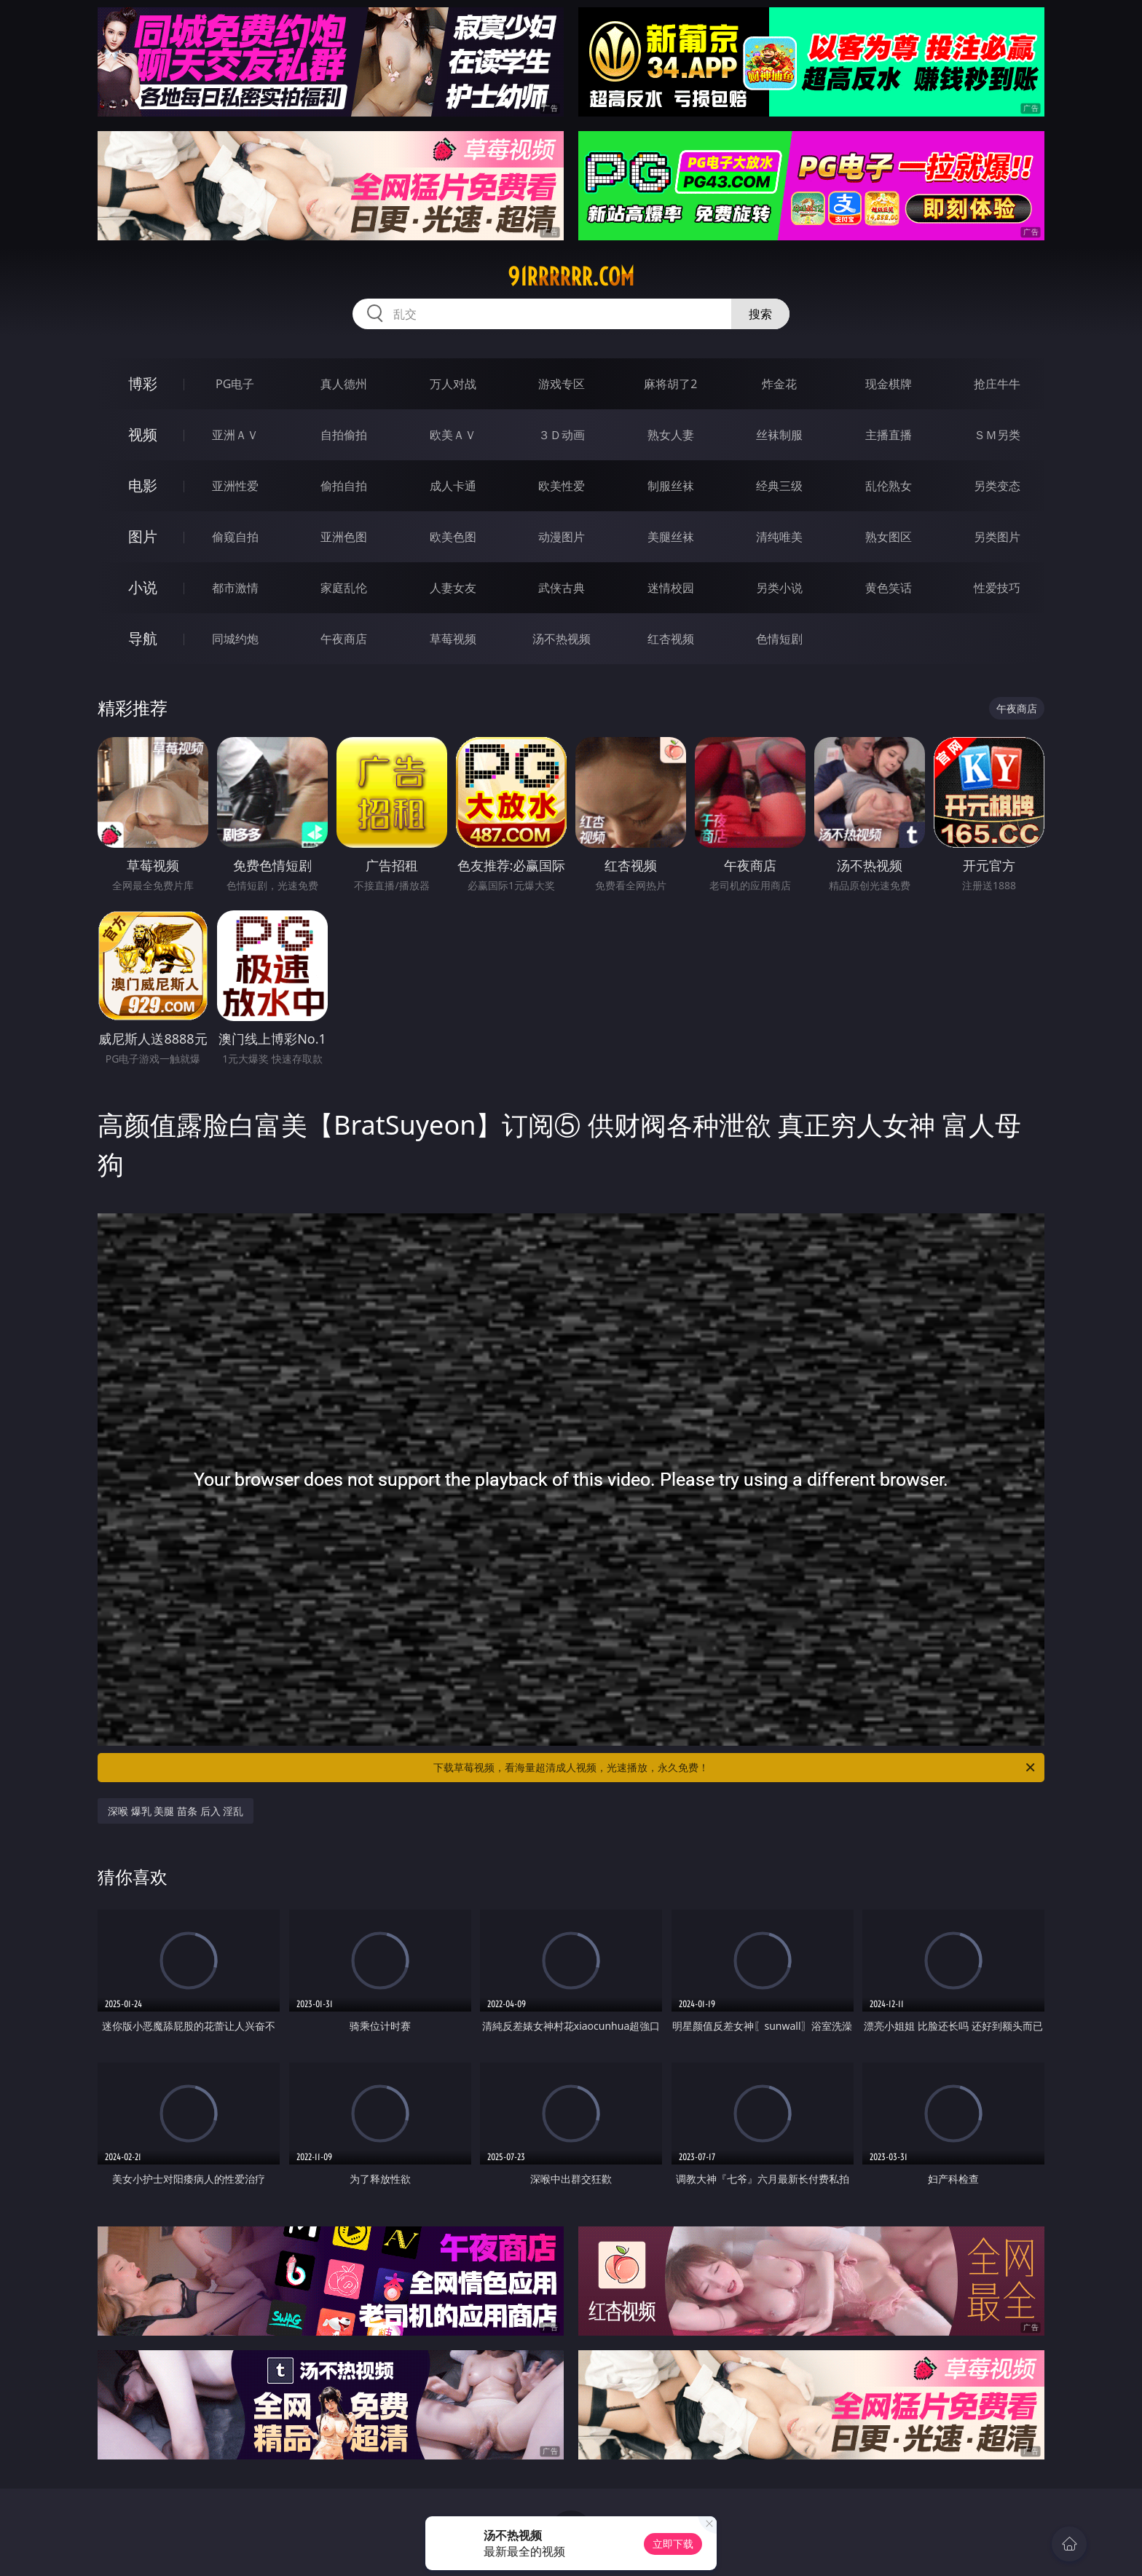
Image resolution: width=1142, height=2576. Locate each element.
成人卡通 (453, 486)
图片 (142, 536)
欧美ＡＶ (453, 435)
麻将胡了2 (670, 384)
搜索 (760, 314)
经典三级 (779, 486)
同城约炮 (235, 639)
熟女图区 (888, 537)
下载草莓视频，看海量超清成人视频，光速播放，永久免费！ (735, 1767)
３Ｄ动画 (561, 435)
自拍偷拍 (343, 435)
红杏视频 (670, 639)
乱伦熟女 (888, 486)
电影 (142, 485)
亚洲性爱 (235, 486)
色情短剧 (779, 639)
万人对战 (453, 384)
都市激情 (235, 588)
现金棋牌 (888, 384)
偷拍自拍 (343, 486)
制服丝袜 (670, 486)
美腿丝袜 (670, 537)
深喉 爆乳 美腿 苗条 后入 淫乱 (175, 1811)
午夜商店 (343, 639)
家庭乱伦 (343, 588)
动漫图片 (561, 537)
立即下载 (673, 2544)
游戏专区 (561, 384)
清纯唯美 (779, 537)
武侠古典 (561, 588)
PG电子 (235, 384)
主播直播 (888, 435)
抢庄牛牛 (997, 384)
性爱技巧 (997, 588)
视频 (142, 434)
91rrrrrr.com (571, 276)
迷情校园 (670, 588)
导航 (142, 638)
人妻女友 (453, 588)
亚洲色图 (343, 537)
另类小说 (779, 588)
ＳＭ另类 (997, 435)
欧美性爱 (561, 486)
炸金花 (779, 384)
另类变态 (997, 486)
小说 (142, 587)
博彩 (142, 383)
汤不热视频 (561, 639)
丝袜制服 (779, 435)
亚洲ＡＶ (235, 435)
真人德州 (343, 384)
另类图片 (997, 537)
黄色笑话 (888, 588)
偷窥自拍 (235, 537)
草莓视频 (453, 639)
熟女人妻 (670, 435)
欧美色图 (453, 537)
